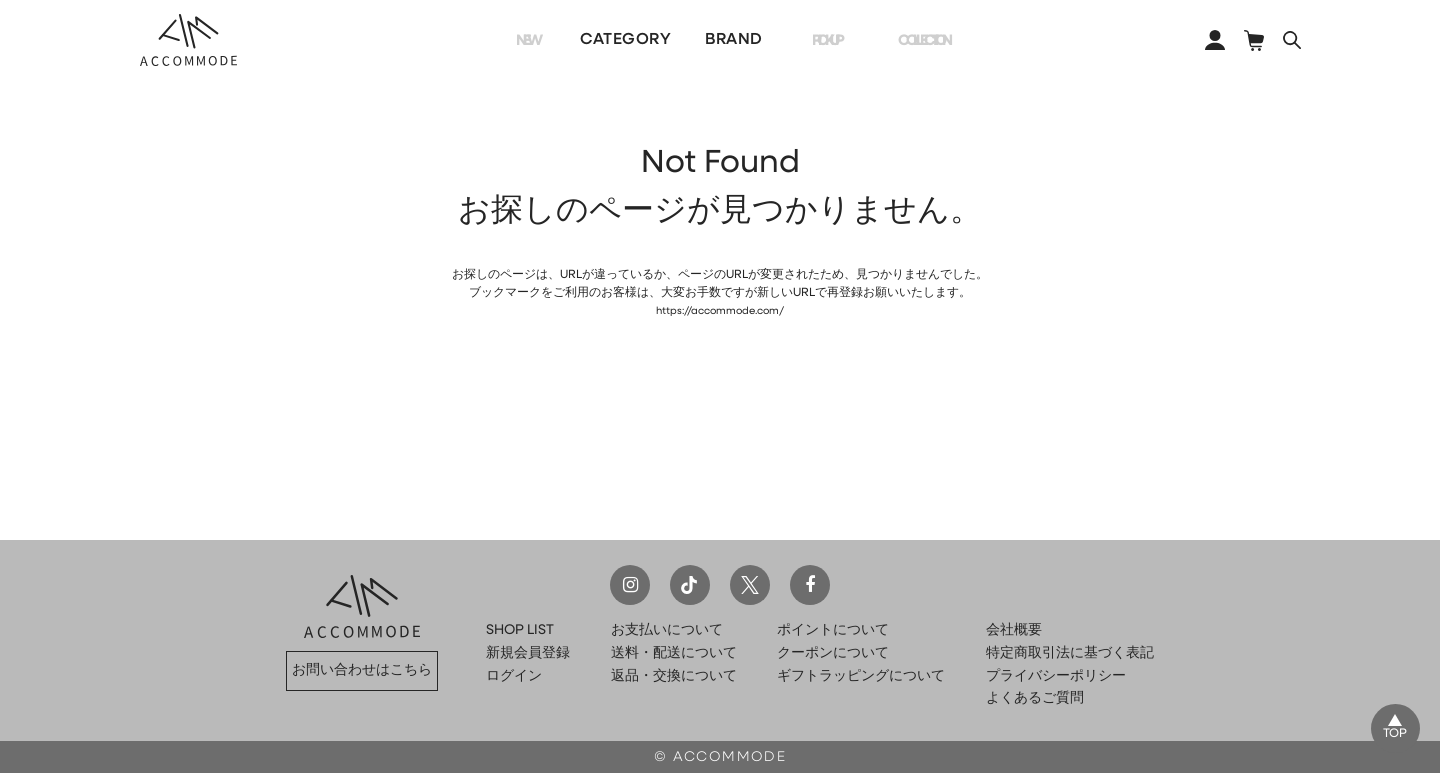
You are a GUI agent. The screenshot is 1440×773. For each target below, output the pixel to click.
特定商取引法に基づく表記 (1070, 653)
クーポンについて (833, 653)
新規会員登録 (528, 653)
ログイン (514, 676)
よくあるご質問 (1035, 698)
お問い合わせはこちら (362, 670)
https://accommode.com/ (720, 311)
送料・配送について (674, 653)
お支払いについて (667, 630)
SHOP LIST (520, 630)
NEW (502, 40)
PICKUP (803, 40)
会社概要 (1014, 630)
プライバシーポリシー (1056, 676)
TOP (1392, 732)
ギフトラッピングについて (861, 676)
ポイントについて (833, 630)
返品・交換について (674, 676)
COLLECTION (921, 40)
